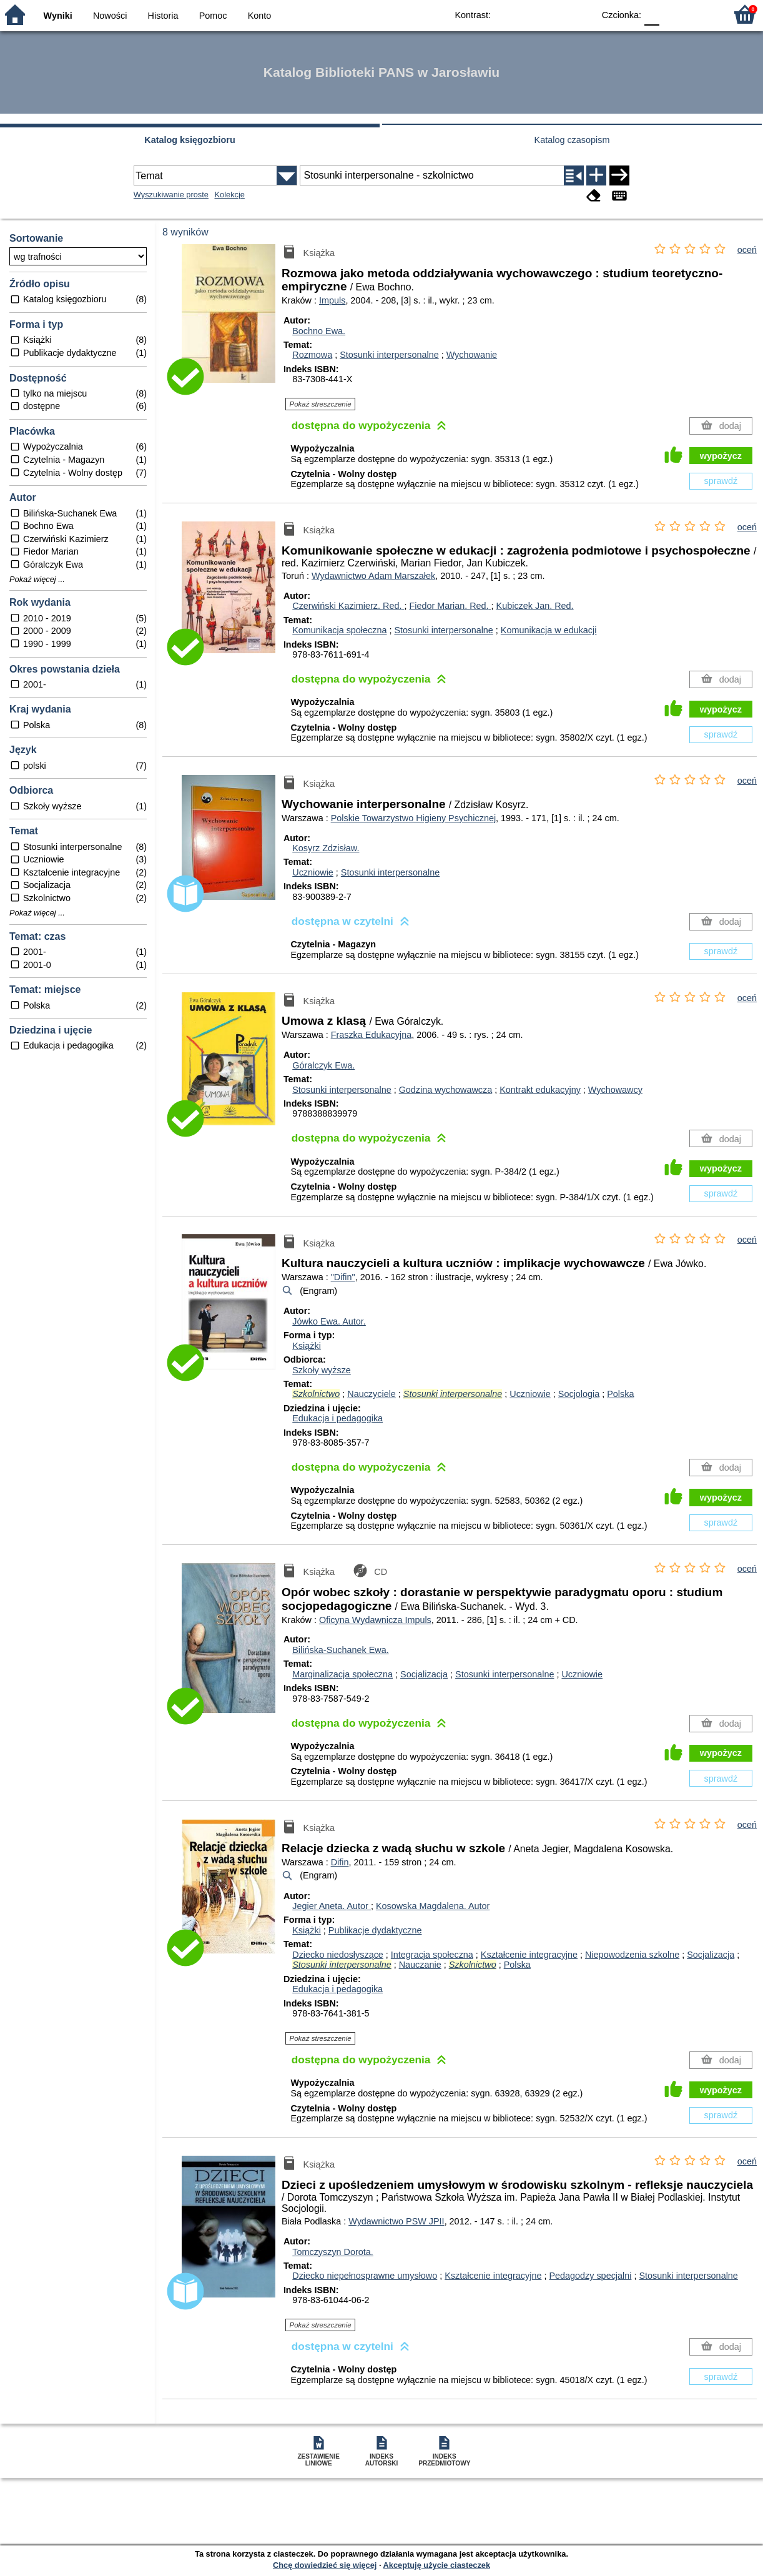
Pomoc (213, 16)
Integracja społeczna (432, 1955)
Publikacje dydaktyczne (375, 1930)
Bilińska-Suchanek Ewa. (340, 1650)
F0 (651, 14)
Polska (620, 1394)
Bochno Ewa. (318, 331)
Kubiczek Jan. (535, 606)
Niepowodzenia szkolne (632, 1955)
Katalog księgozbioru (189, 140)
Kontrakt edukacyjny (540, 1090)
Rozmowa (312, 355)
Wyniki (58, 16)
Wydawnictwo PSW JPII (396, 2221)
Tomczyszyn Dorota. (332, 2252)
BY (580, 14)
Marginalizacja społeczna (342, 1674)
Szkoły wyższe (321, 1370)
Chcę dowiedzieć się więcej (325, 2565)
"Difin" (343, 1277)
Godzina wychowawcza (446, 1090)
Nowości (110, 16)
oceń (747, 250)
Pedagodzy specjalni (590, 2276)
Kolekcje (230, 194)
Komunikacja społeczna (339, 630)
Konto (260, 16)
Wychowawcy (615, 1090)
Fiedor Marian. (450, 606)
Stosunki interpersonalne (389, 355)
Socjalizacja (424, 1674)
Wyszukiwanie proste (171, 194)
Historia (163, 16)
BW (530, 14)
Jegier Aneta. (331, 1906)
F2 (702, 14)
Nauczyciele (371, 1394)
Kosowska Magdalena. (433, 1906)
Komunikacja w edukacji (549, 630)
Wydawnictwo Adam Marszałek (373, 576)
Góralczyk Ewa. (323, 1065)
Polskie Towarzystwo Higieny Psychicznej (413, 818)
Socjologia (578, 1394)
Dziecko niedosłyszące (337, 1955)
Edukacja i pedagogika (337, 1418)
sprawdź (721, 481)
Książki (306, 1346)
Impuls (332, 300)
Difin (340, 1862)
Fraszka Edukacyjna (371, 1035)
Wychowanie (471, 355)
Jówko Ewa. (329, 1321)
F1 (673, 14)
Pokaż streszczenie (321, 404)
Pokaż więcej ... (37, 579)
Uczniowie (312, 872)
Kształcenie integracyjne (529, 1955)
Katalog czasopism (572, 140)
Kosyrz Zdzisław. (325, 848)
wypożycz (721, 456)
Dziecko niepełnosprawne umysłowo (364, 2276)
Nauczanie (420, 1965)
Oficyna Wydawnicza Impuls (375, 1620)
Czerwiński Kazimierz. (348, 606)
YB (555, 14)
